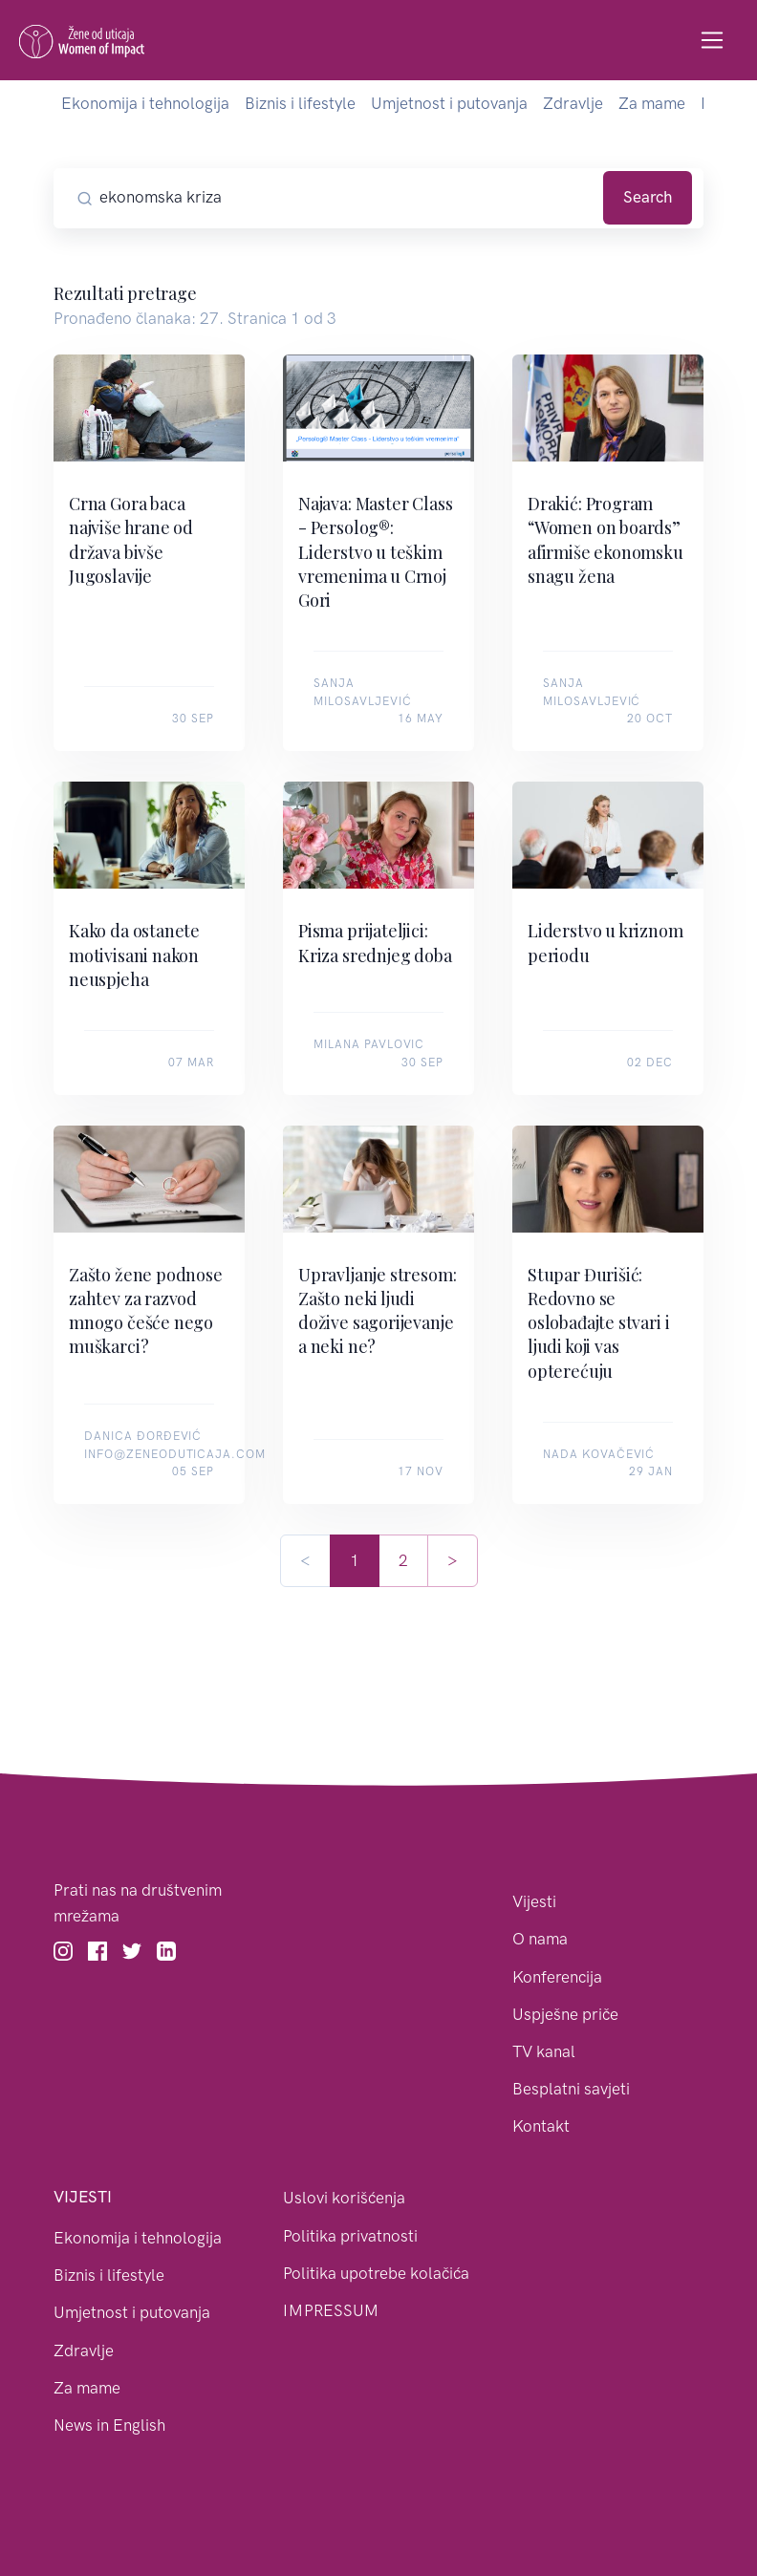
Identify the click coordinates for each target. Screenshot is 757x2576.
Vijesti (534, 1901)
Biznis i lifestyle (300, 103)
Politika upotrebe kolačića (376, 2273)
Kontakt (541, 2126)
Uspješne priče (565, 2014)
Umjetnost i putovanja (449, 103)
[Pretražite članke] (348, 198)
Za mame (651, 103)
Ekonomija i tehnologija (145, 103)
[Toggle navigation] (712, 40)
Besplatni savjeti (571, 2088)
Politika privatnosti (350, 2235)
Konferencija (557, 1976)
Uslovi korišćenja (344, 2197)
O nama (540, 1938)
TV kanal (543, 2051)
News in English (109, 2425)
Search (647, 196)
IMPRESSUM (330, 2310)
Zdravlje (573, 103)
